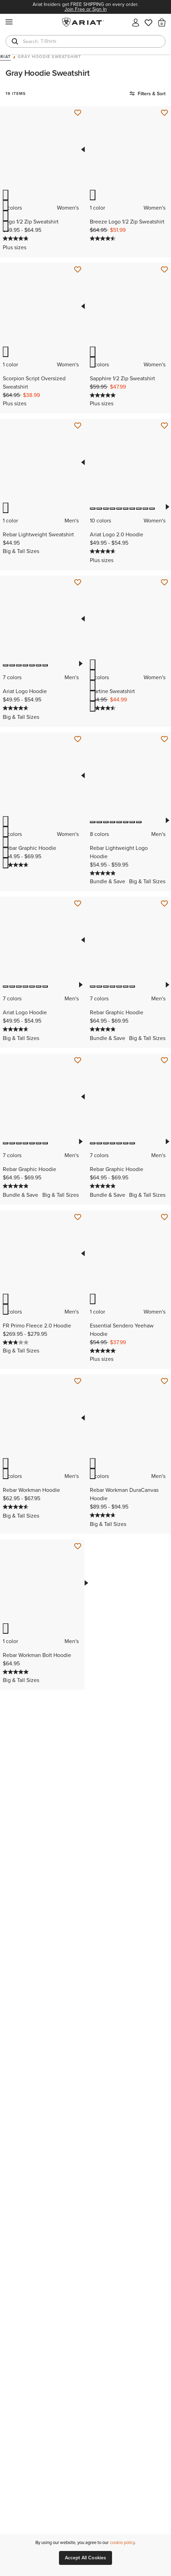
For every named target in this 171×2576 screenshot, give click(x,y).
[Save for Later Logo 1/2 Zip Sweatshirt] (77, 113)
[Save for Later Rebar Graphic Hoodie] (77, 739)
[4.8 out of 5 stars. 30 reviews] (16, 238)
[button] (161, 22)
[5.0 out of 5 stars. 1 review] (16, 1672)
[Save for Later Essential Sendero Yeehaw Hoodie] (164, 1217)
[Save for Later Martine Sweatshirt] (164, 582)
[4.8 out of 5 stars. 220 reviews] (103, 1029)
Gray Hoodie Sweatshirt (49, 57)
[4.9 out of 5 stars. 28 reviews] (103, 873)
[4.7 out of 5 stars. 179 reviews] (16, 708)
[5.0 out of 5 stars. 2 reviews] (103, 395)
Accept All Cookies (85, 2557)
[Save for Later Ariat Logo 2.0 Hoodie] (164, 426)
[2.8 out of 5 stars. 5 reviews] (16, 1342)
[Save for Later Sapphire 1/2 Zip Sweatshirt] (164, 270)
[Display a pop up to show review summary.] (35, 239)
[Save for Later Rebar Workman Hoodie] (77, 1381)
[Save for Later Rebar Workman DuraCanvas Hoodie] (164, 1381)
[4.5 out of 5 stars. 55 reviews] (16, 1507)
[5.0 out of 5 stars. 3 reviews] (103, 1351)
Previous (82, 149)
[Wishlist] (149, 22)
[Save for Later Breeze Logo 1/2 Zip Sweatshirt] (164, 113)
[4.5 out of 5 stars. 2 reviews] (103, 238)
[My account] (135, 22)
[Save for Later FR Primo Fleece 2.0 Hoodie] (77, 1217)
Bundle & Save (107, 881)
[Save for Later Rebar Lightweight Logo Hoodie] (164, 739)
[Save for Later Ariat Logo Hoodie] (77, 582)
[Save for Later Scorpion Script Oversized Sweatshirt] (77, 270)
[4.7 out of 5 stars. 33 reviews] (103, 551)
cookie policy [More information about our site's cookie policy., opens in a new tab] (122, 2542)
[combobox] (85, 41)
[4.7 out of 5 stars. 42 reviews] (103, 1515)
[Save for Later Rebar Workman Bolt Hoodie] (77, 1546)
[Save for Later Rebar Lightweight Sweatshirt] (77, 426)
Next (167, 506)
